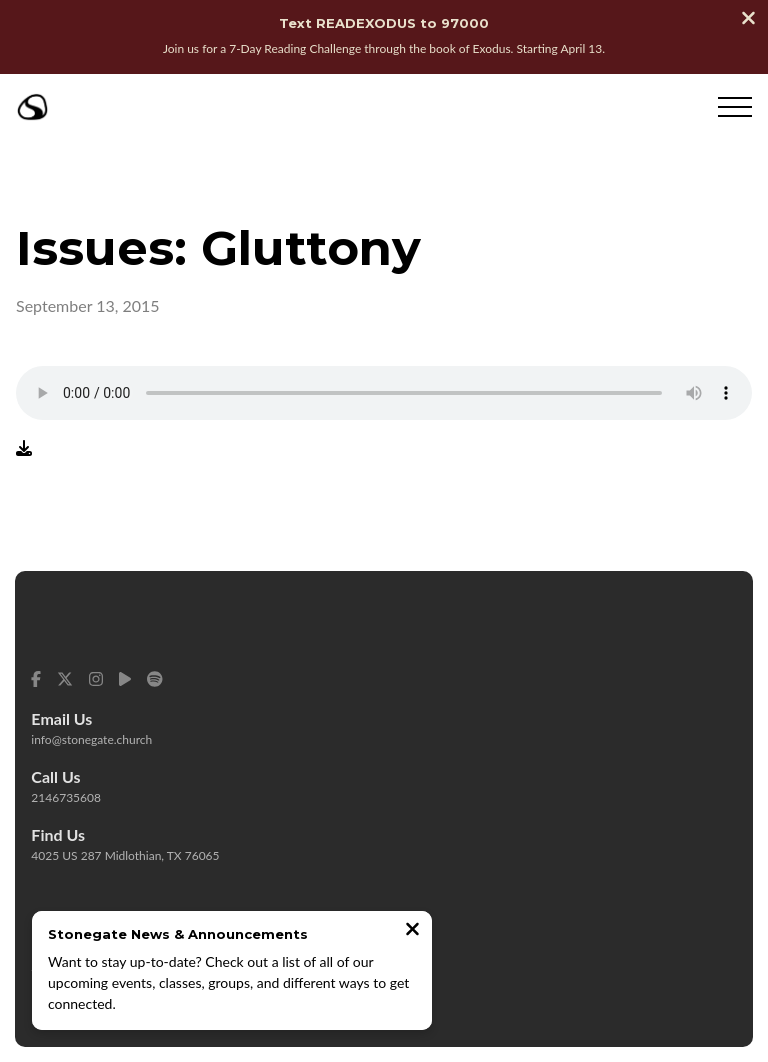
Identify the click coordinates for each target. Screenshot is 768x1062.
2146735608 (66, 797)
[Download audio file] (24, 447)
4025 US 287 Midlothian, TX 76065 (125, 855)
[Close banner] (748, 20)
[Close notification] (412, 931)
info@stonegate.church (91, 739)
